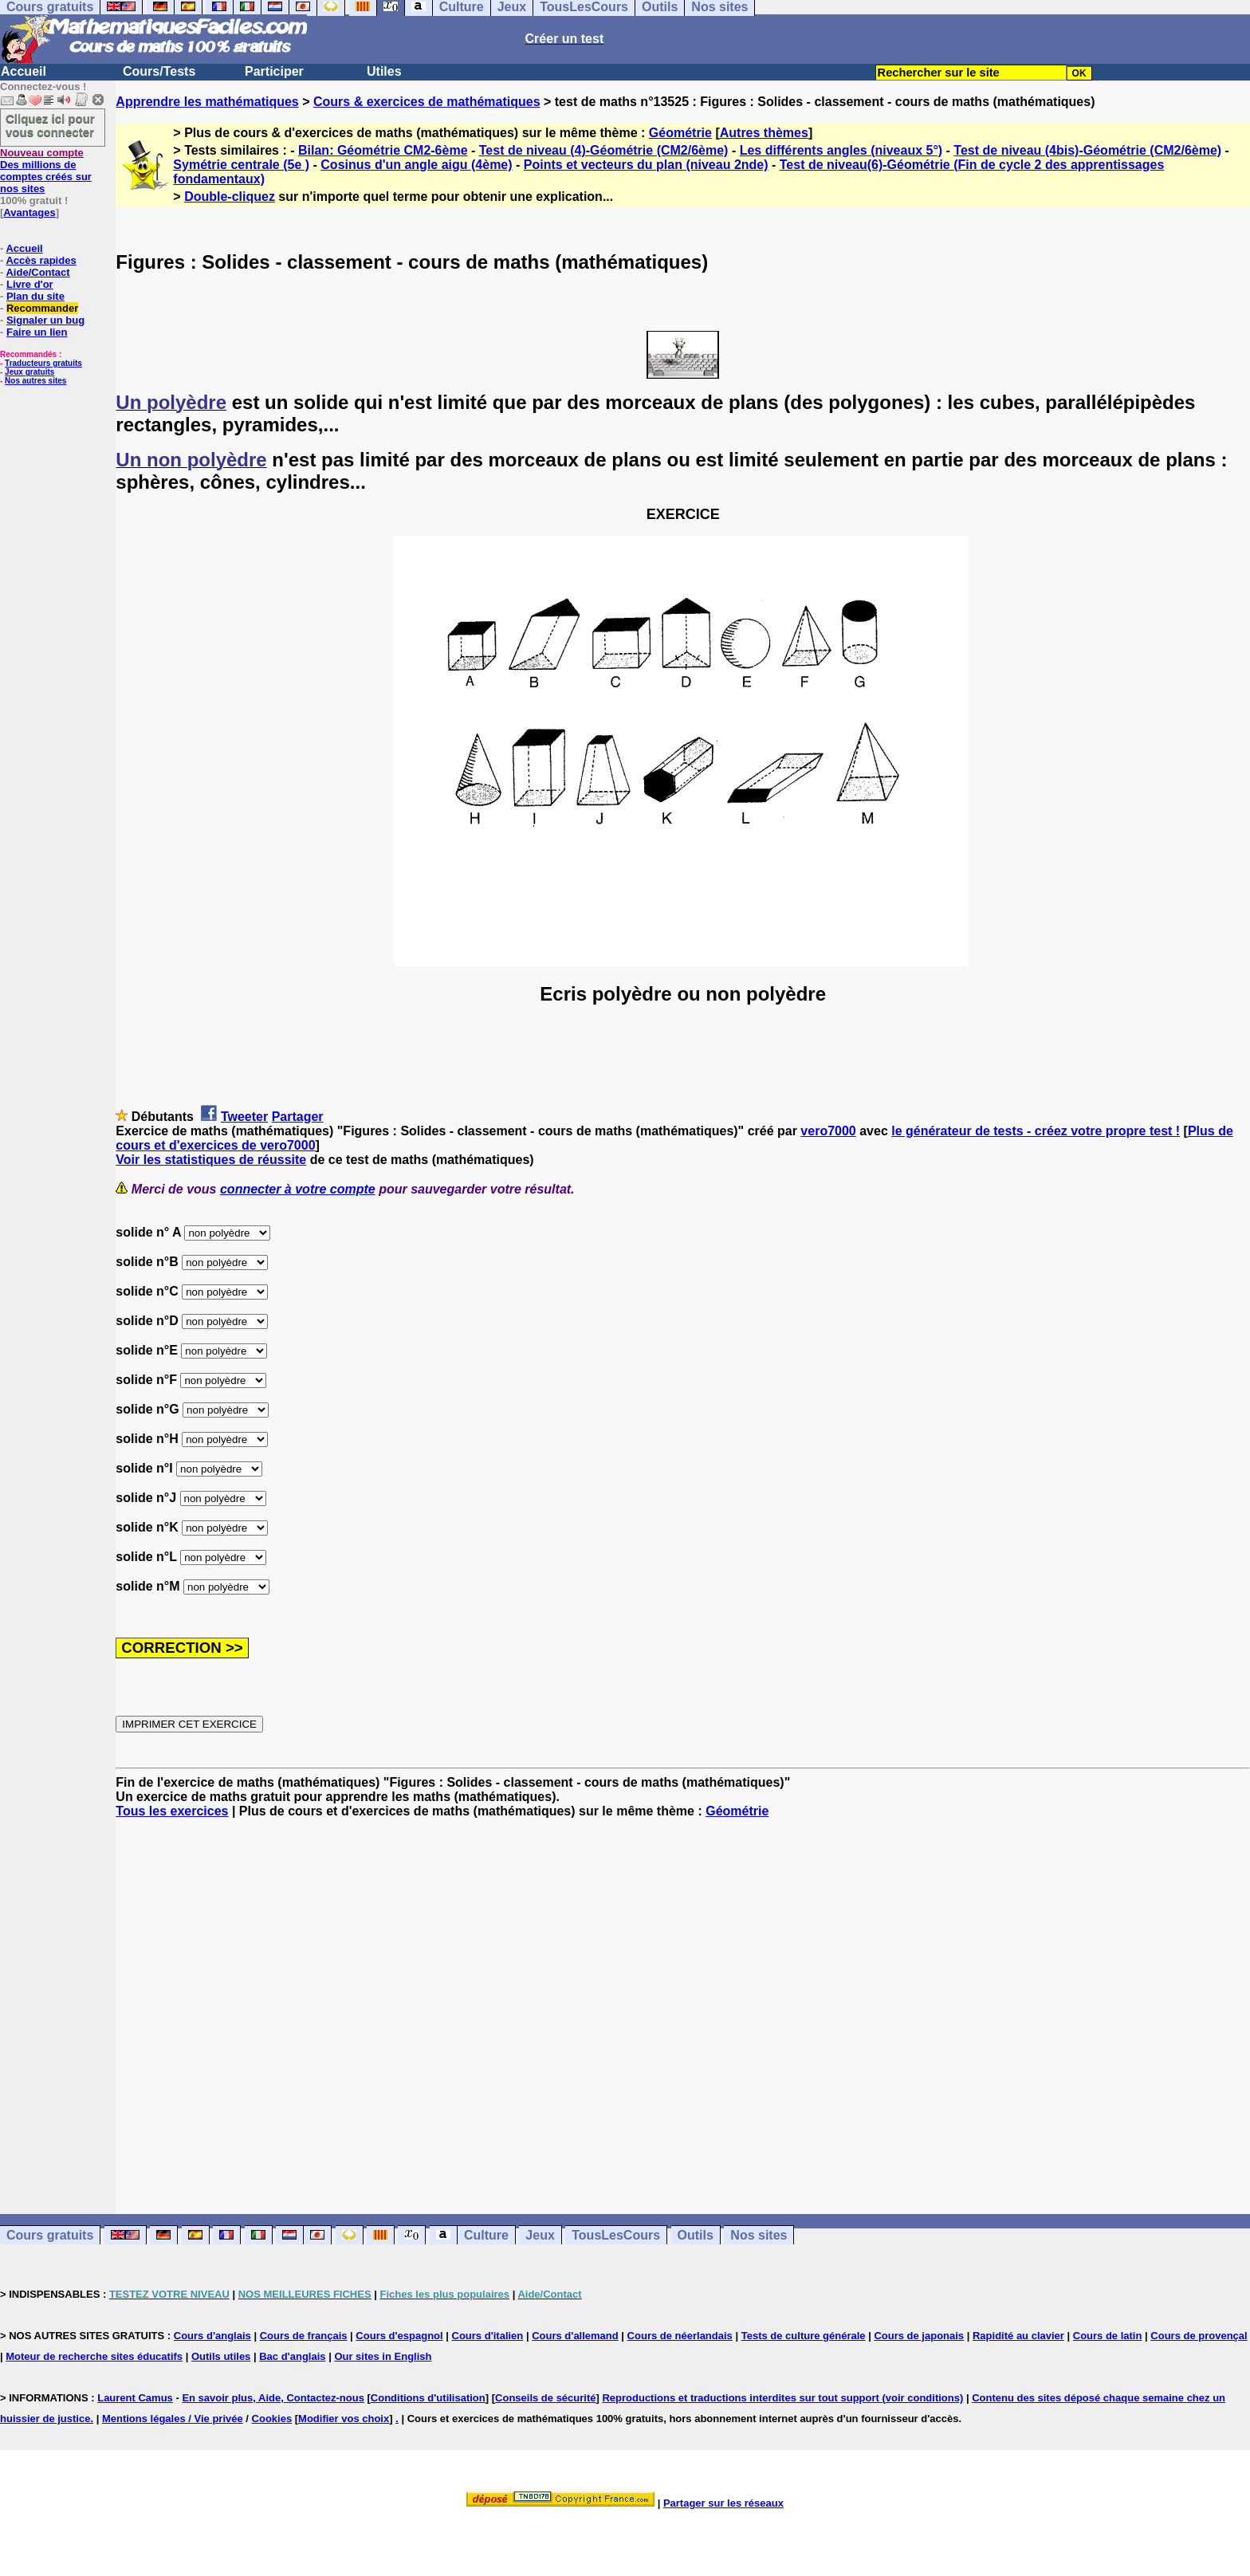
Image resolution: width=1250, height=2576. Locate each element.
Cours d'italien (488, 2336)
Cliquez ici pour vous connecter (50, 125)
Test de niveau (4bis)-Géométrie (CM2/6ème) (1087, 150)
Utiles (384, 71)
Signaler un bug (45, 320)
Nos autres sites (35, 380)
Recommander (42, 308)
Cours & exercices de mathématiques (426, 101)
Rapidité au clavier (1018, 2336)
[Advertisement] (683, 2002)
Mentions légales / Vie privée (172, 2419)
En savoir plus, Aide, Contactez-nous (273, 2398)
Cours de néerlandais (680, 2336)
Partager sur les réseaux (723, 2503)
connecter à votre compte (297, 1189)
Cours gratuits (49, 2235)
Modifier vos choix (343, 2419)
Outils (695, 2235)
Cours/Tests (159, 71)
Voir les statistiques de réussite (211, 1159)
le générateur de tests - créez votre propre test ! (1035, 1131)
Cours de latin (1107, 2336)
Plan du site (35, 296)
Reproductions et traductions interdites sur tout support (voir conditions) (782, 2398)
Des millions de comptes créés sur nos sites (46, 171)
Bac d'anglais (292, 2356)
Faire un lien (37, 332)
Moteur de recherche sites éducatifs (94, 2356)
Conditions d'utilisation (428, 2398)
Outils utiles (220, 2356)
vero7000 (827, 1131)
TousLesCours (616, 2235)
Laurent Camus (135, 2398)
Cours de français (304, 2336)
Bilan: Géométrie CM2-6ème (383, 150)
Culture (486, 2235)
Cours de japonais (919, 2336)
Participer (274, 71)
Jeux (539, 2235)
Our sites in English (382, 2356)
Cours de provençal (1198, 2336)
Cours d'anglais (212, 2336)
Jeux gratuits (29, 372)
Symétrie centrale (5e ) (241, 164)
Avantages (29, 212)
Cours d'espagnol (399, 2336)
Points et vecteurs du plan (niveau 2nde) (646, 164)
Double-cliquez (229, 196)
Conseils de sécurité (545, 2398)
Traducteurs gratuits (43, 363)
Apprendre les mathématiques (207, 101)
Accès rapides (41, 260)
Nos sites (758, 2235)
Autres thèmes (764, 133)
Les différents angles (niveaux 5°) (841, 150)
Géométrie (680, 133)
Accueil (23, 71)
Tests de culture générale (803, 2336)
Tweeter (244, 1116)
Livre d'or (29, 284)
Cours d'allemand (575, 2336)
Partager (298, 1116)
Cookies (272, 2419)
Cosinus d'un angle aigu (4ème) (416, 164)
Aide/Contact (37, 272)
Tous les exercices (172, 1811)
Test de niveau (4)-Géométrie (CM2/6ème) (604, 150)
